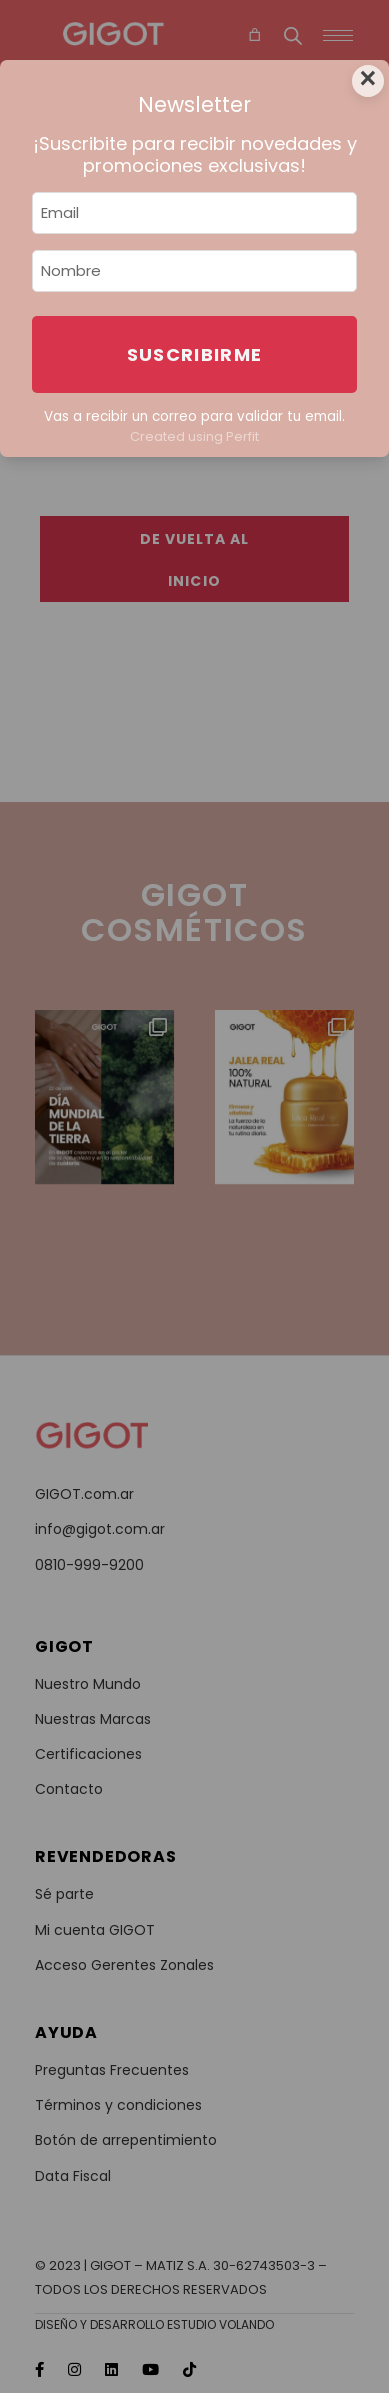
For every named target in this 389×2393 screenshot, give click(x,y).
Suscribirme (195, 354)
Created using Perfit (194, 436)
